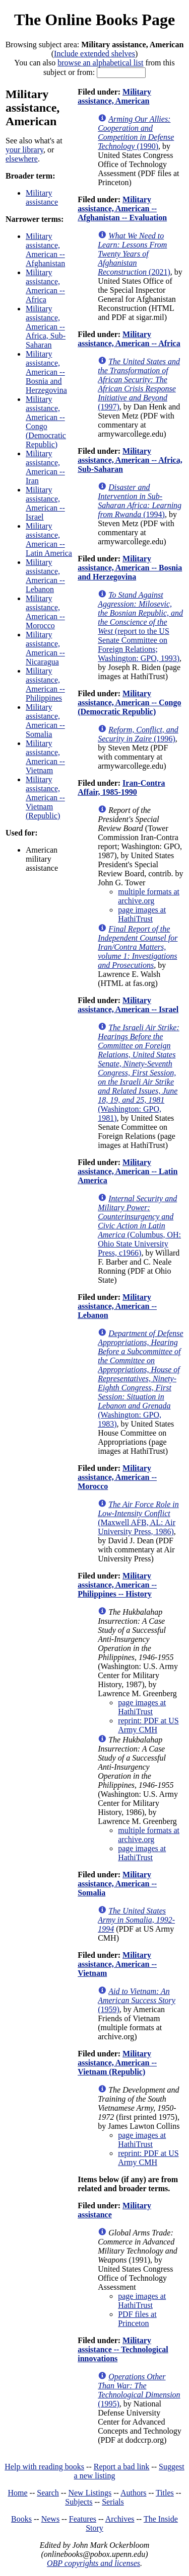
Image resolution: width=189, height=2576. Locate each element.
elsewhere (22, 158)
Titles (165, 2492)
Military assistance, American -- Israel (45, 503)
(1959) (136, 2000)
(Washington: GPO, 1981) (138, 1072)
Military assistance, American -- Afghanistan (45, 250)
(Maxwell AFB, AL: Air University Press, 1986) (138, 1518)
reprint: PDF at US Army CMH (148, 1725)
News (50, 2519)
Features (82, 2519)
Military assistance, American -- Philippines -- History (117, 1584)
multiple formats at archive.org (148, 896)
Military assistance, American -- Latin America (49, 539)
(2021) (134, 253)
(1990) (136, 132)
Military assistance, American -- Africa (45, 286)
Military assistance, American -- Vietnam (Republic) (45, 797)
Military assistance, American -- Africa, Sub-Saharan (46, 326)
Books (21, 2519)
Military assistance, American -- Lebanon (45, 576)
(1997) (139, 384)
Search (48, 2492)
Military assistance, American (114, 96)
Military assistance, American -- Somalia (45, 720)
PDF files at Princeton (137, 2319)
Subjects (78, 2502)
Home (18, 2492)
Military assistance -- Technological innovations (123, 2349)
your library (24, 149)
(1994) (139, 501)
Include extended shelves (94, 53)
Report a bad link (122, 2466)
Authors (133, 2492)
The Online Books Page (94, 20)
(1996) (138, 734)
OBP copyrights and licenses (93, 2563)
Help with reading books (44, 2466)
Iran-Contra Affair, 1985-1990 (121, 787)
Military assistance (42, 197)
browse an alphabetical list (100, 62)
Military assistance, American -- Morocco (45, 612)
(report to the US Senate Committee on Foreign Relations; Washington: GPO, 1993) (140, 626)
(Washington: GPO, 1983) (140, 1378)
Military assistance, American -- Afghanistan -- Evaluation (122, 208)
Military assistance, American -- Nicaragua (45, 648)
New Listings (89, 2492)
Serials (113, 2502)
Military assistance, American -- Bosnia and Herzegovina (46, 372)
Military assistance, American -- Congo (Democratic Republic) (46, 422)
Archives (120, 2519)
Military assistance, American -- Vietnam (45, 757)
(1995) (139, 2390)
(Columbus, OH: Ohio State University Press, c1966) (139, 1225)
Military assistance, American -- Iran (45, 467)
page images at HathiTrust (142, 914)
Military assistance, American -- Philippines (45, 684)
